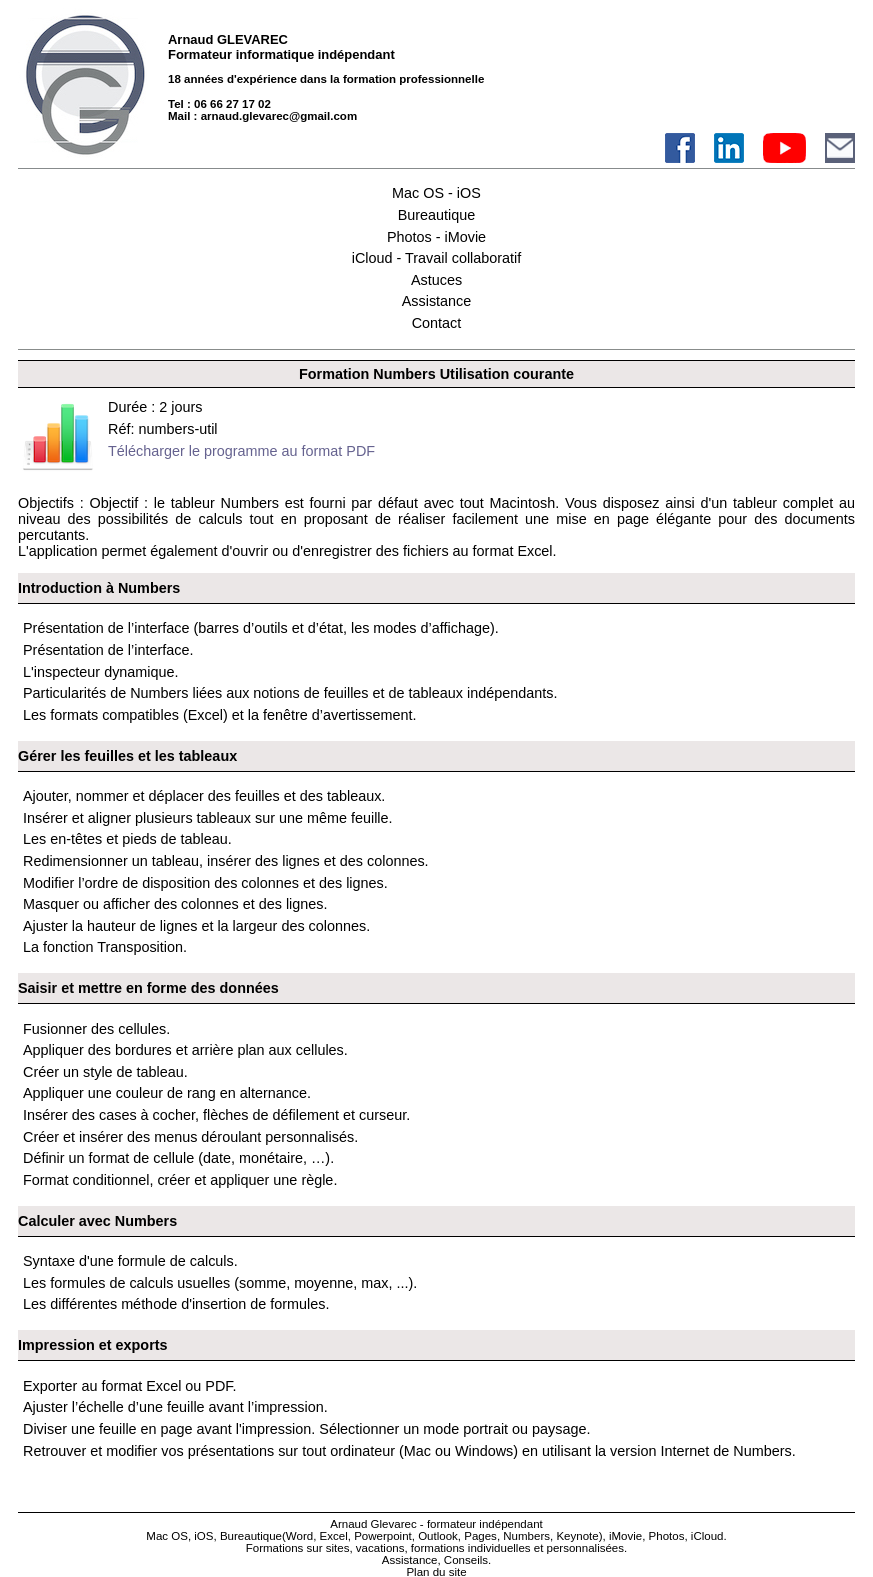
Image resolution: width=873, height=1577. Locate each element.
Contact (437, 323)
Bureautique (437, 215)
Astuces (436, 280)
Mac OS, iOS (179, 1536)
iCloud (707, 1536)
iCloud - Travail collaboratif (437, 258)
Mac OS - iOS (436, 193)
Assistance (437, 301)
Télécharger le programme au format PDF (241, 451)
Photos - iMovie (436, 237)
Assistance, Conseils (435, 1560)
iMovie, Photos (647, 1536)
